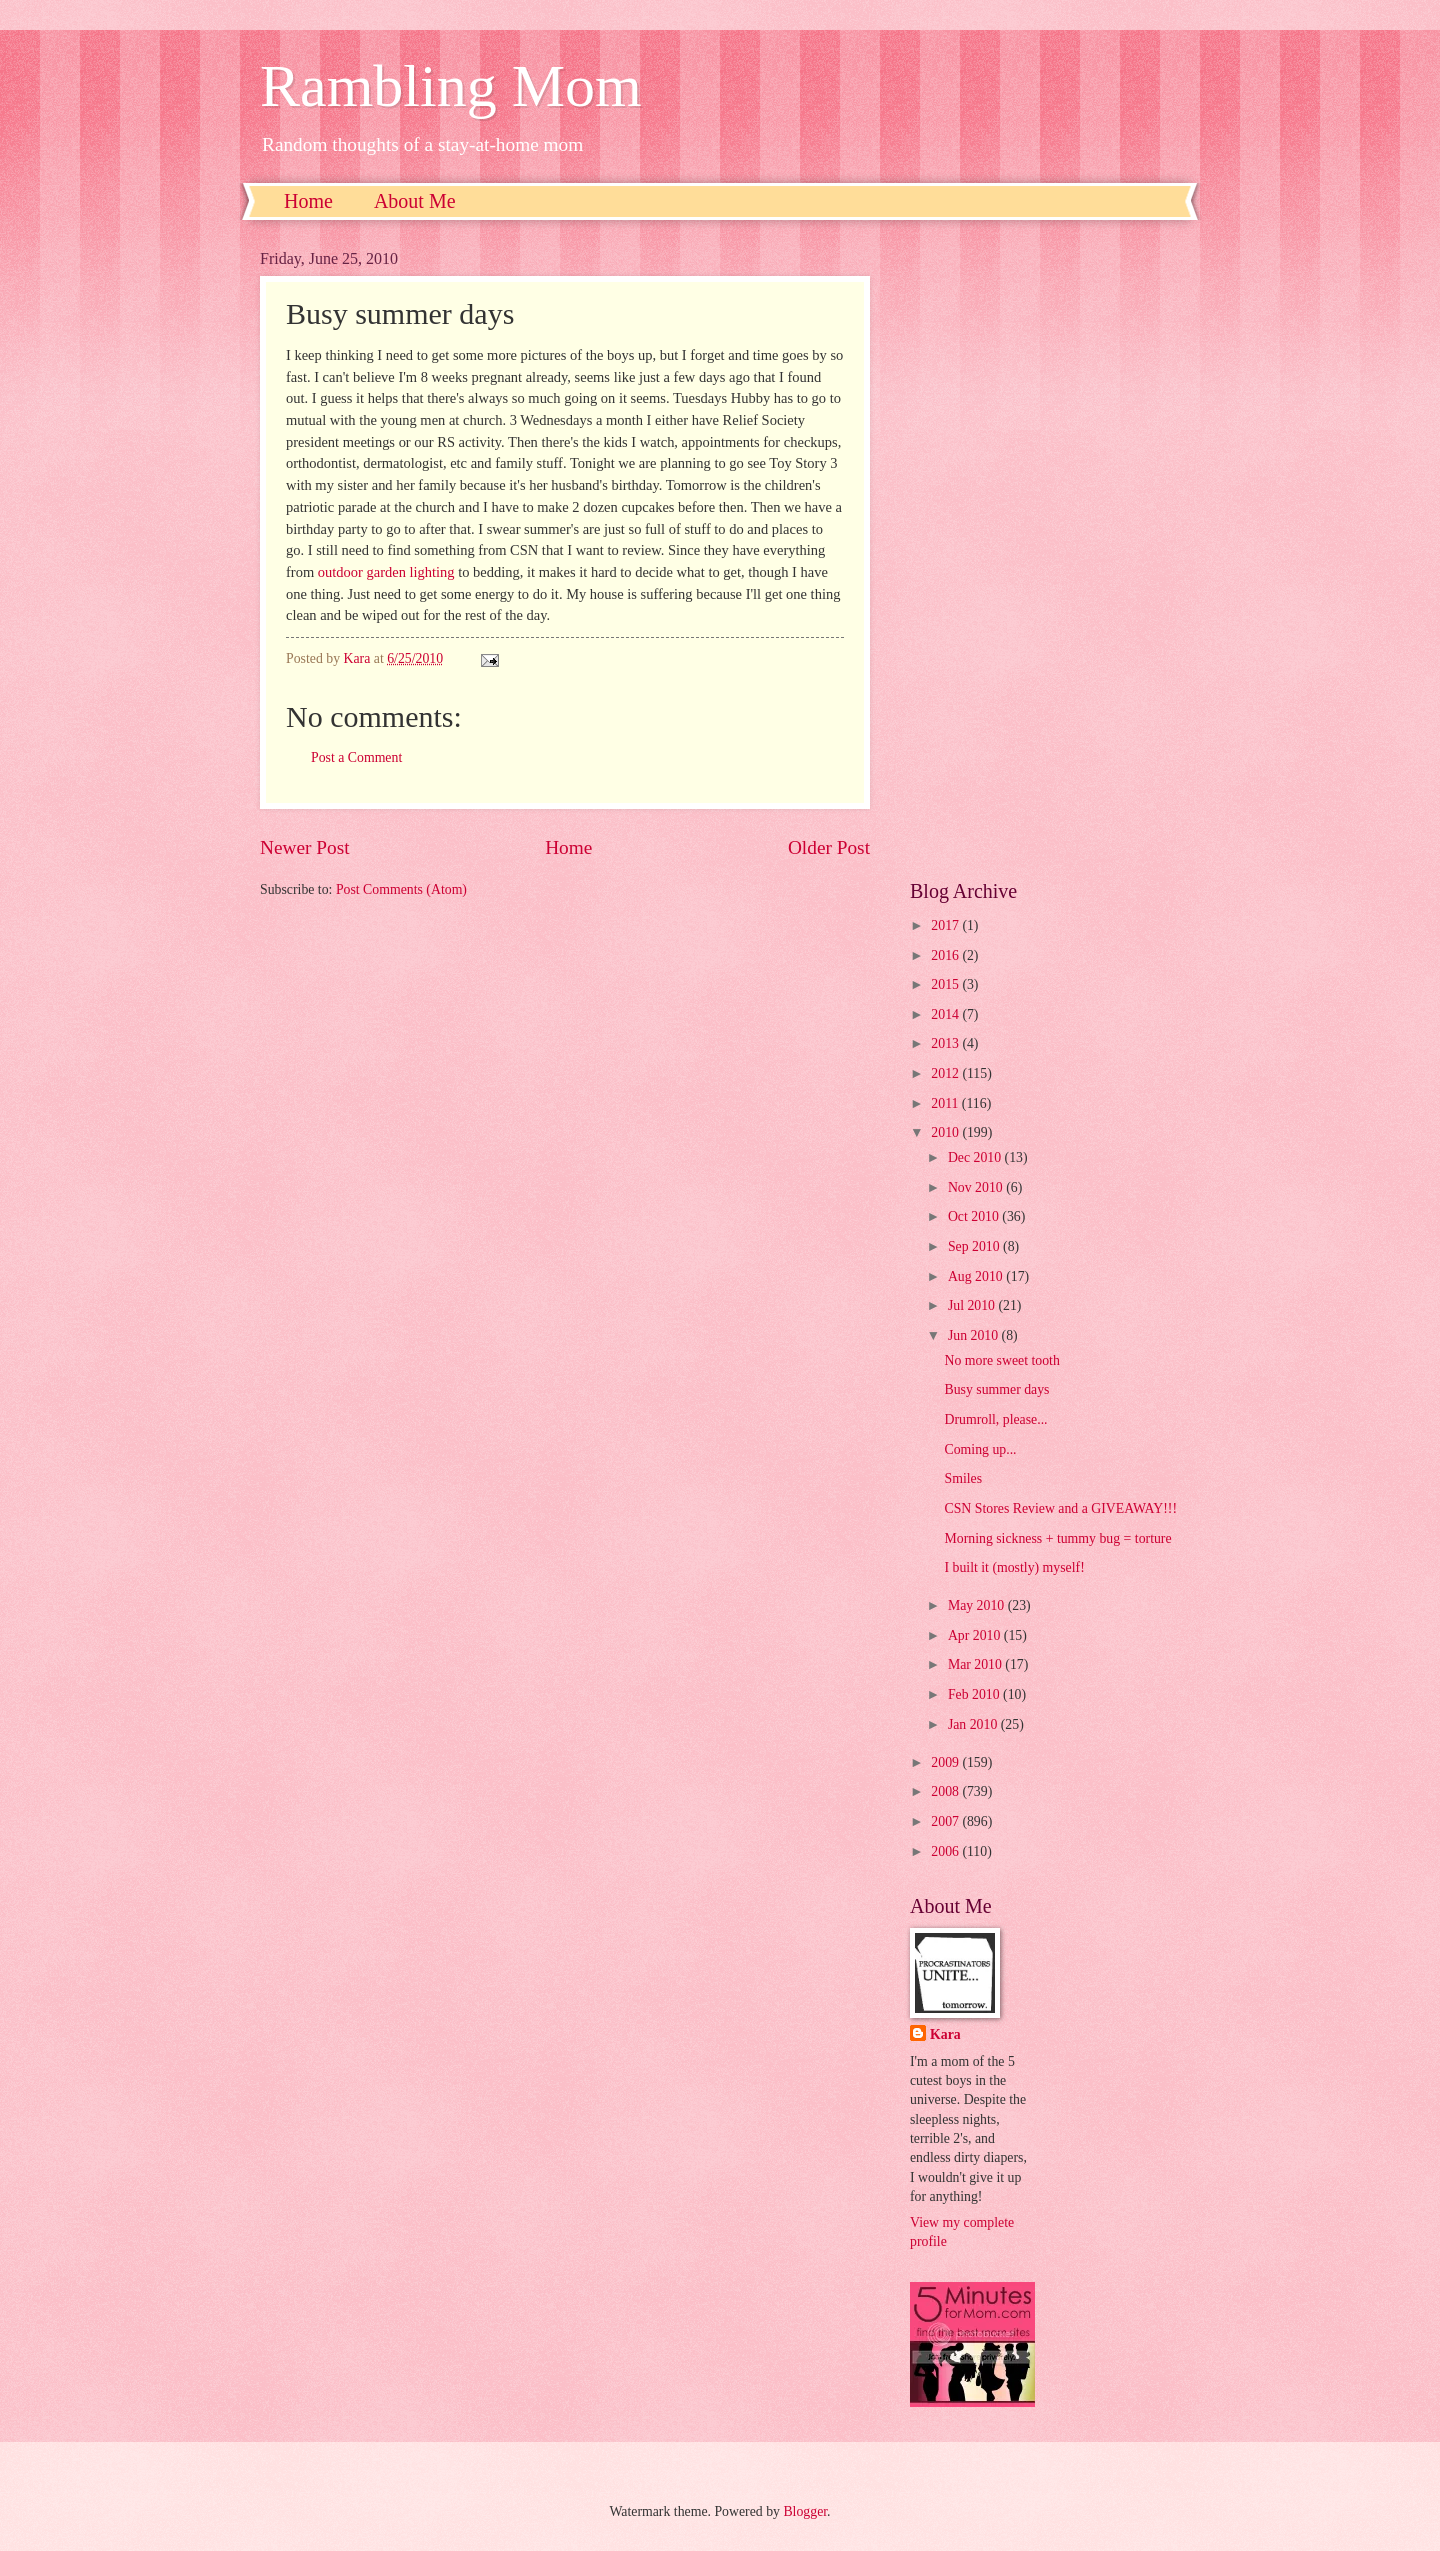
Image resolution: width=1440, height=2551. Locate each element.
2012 (946, 1073)
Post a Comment (356, 757)
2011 (946, 1103)
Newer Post (305, 847)
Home (308, 201)
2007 (946, 1821)
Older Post (829, 847)
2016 (946, 955)
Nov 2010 (977, 1187)
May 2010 (978, 1605)
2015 (946, 984)
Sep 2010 (975, 1246)
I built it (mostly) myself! (1014, 1567)
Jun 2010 (975, 1335)
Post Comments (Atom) (401, 889)
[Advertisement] (1045, 550)
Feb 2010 (975, 1694)
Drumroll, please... (995, 1419)
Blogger (805, 2511)
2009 (946, 1762)
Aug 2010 (977, 1276)
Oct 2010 (975, 1216)
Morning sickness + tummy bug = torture (1057, 1538)
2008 (946, 1791)
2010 (946, 1132)
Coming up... (980, 1449)
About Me (415, 201)
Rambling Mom (451, 86)
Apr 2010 (976, 1635)
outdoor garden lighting (386, 572)
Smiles (963, 1478)
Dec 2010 (976, 1157)
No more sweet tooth (1001, 1360)
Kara (945, 2034)
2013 (946, 1043)
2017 (946, 925)
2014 (946, 1014)
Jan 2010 (974, 1724)
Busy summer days (996, 1389)
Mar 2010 (976, 1664)
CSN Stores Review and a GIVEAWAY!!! (1060, 1508)
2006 (946, 1851)
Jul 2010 (973, 1305)
